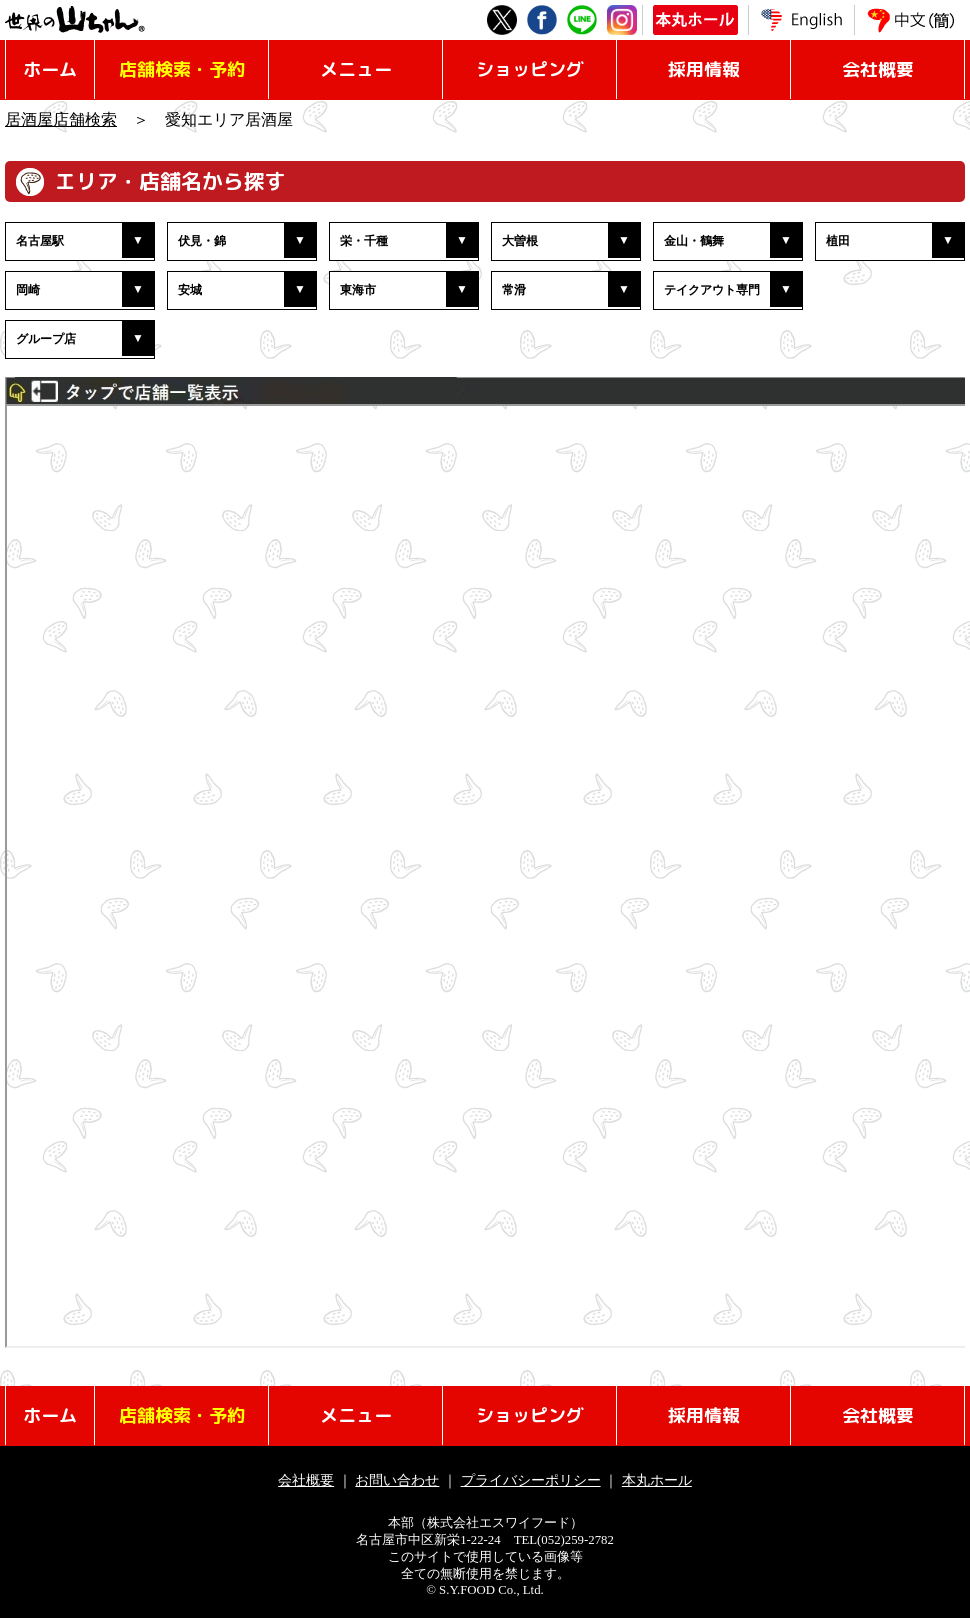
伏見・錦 (202, 241)
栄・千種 (364, 241)
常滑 (514, 290)
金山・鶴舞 (694, 241)
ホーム (50, 69)
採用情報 (704, 69)
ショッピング (530, 69)
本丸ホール (657, 1480)
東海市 (358, 290)
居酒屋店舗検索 (61, 119)
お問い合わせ (397, 1480)
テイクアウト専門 (712, 290)
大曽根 (520, 241)
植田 (838, 241)
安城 (190, 290)
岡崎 (28, 290)
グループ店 (46, 339)
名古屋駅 (40, 241)
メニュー (356, 69)
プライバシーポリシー (531, 1480)
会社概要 (878, 69)
